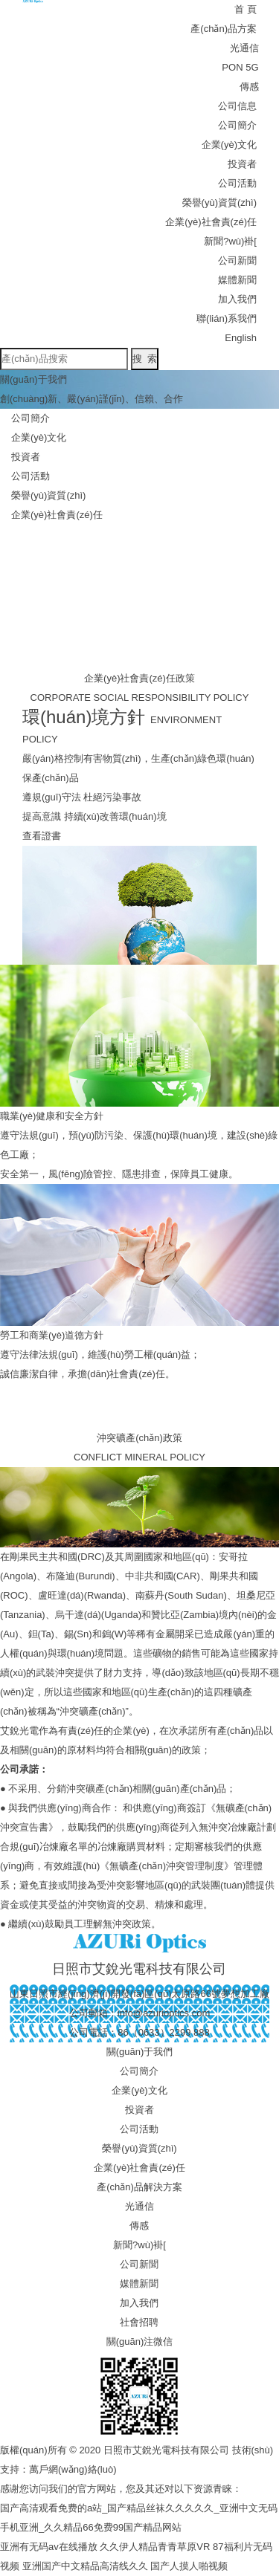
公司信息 (237, 105)
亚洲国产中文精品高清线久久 (85, 2566)
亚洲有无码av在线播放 (48, 2546)
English (241, 337)
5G (252, 67)
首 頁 (245, 9)
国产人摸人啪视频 (189, 2566)
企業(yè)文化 (229, 144)
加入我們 (237, 299)
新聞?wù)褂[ (230, 241)
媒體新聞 (237, 279)
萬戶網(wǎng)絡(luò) (73, 2469)
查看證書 (41, 835)
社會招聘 (139, 2322)
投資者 (242, 163)
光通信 (244, 48)
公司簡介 (237, 125)
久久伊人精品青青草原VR (155, 2546)
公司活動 (237, 183)
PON (232, 67)
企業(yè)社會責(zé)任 (211, 221)
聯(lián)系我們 (226, 318)
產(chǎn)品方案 (223, 28)
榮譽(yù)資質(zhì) (219, 202)
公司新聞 (237, 260)
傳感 (249, 86)
